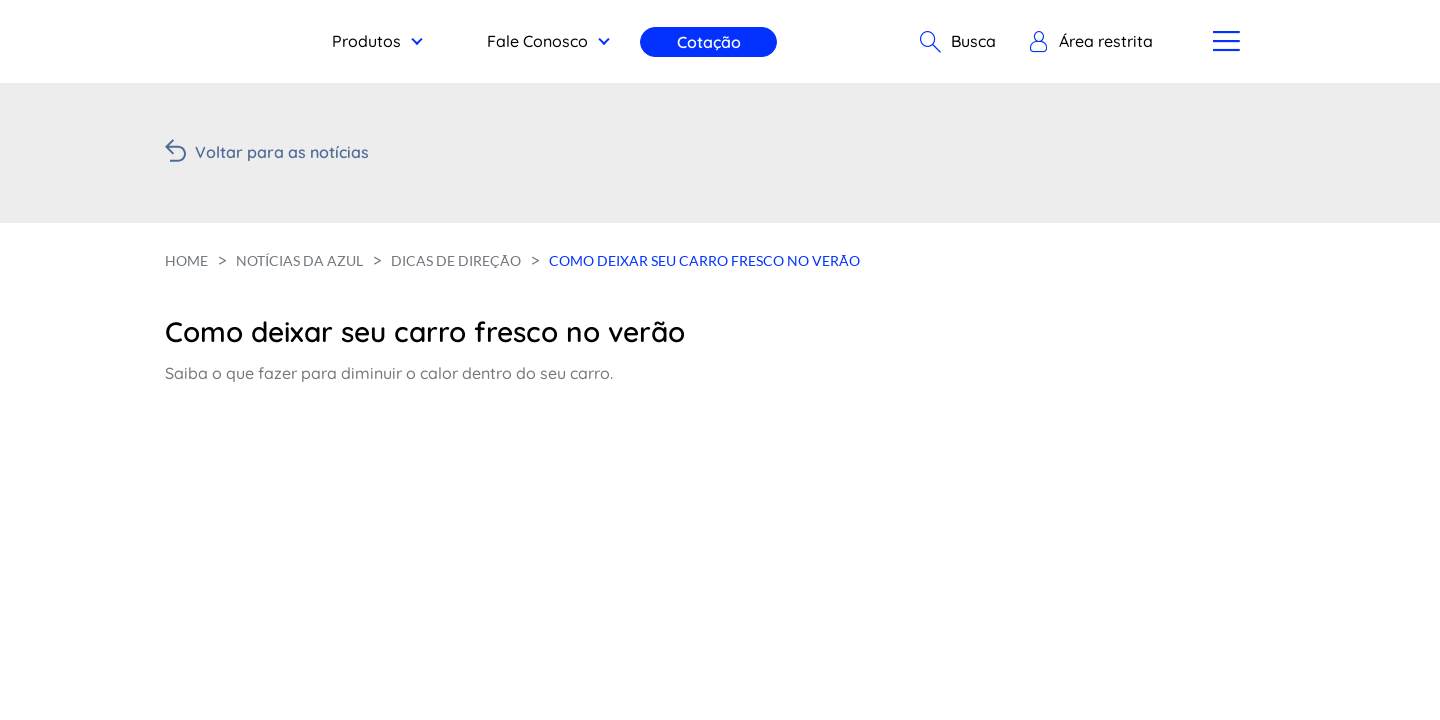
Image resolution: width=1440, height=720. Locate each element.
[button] (1090, 42)
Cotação (709, 42)
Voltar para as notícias (282, 152)
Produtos (366, 41)
